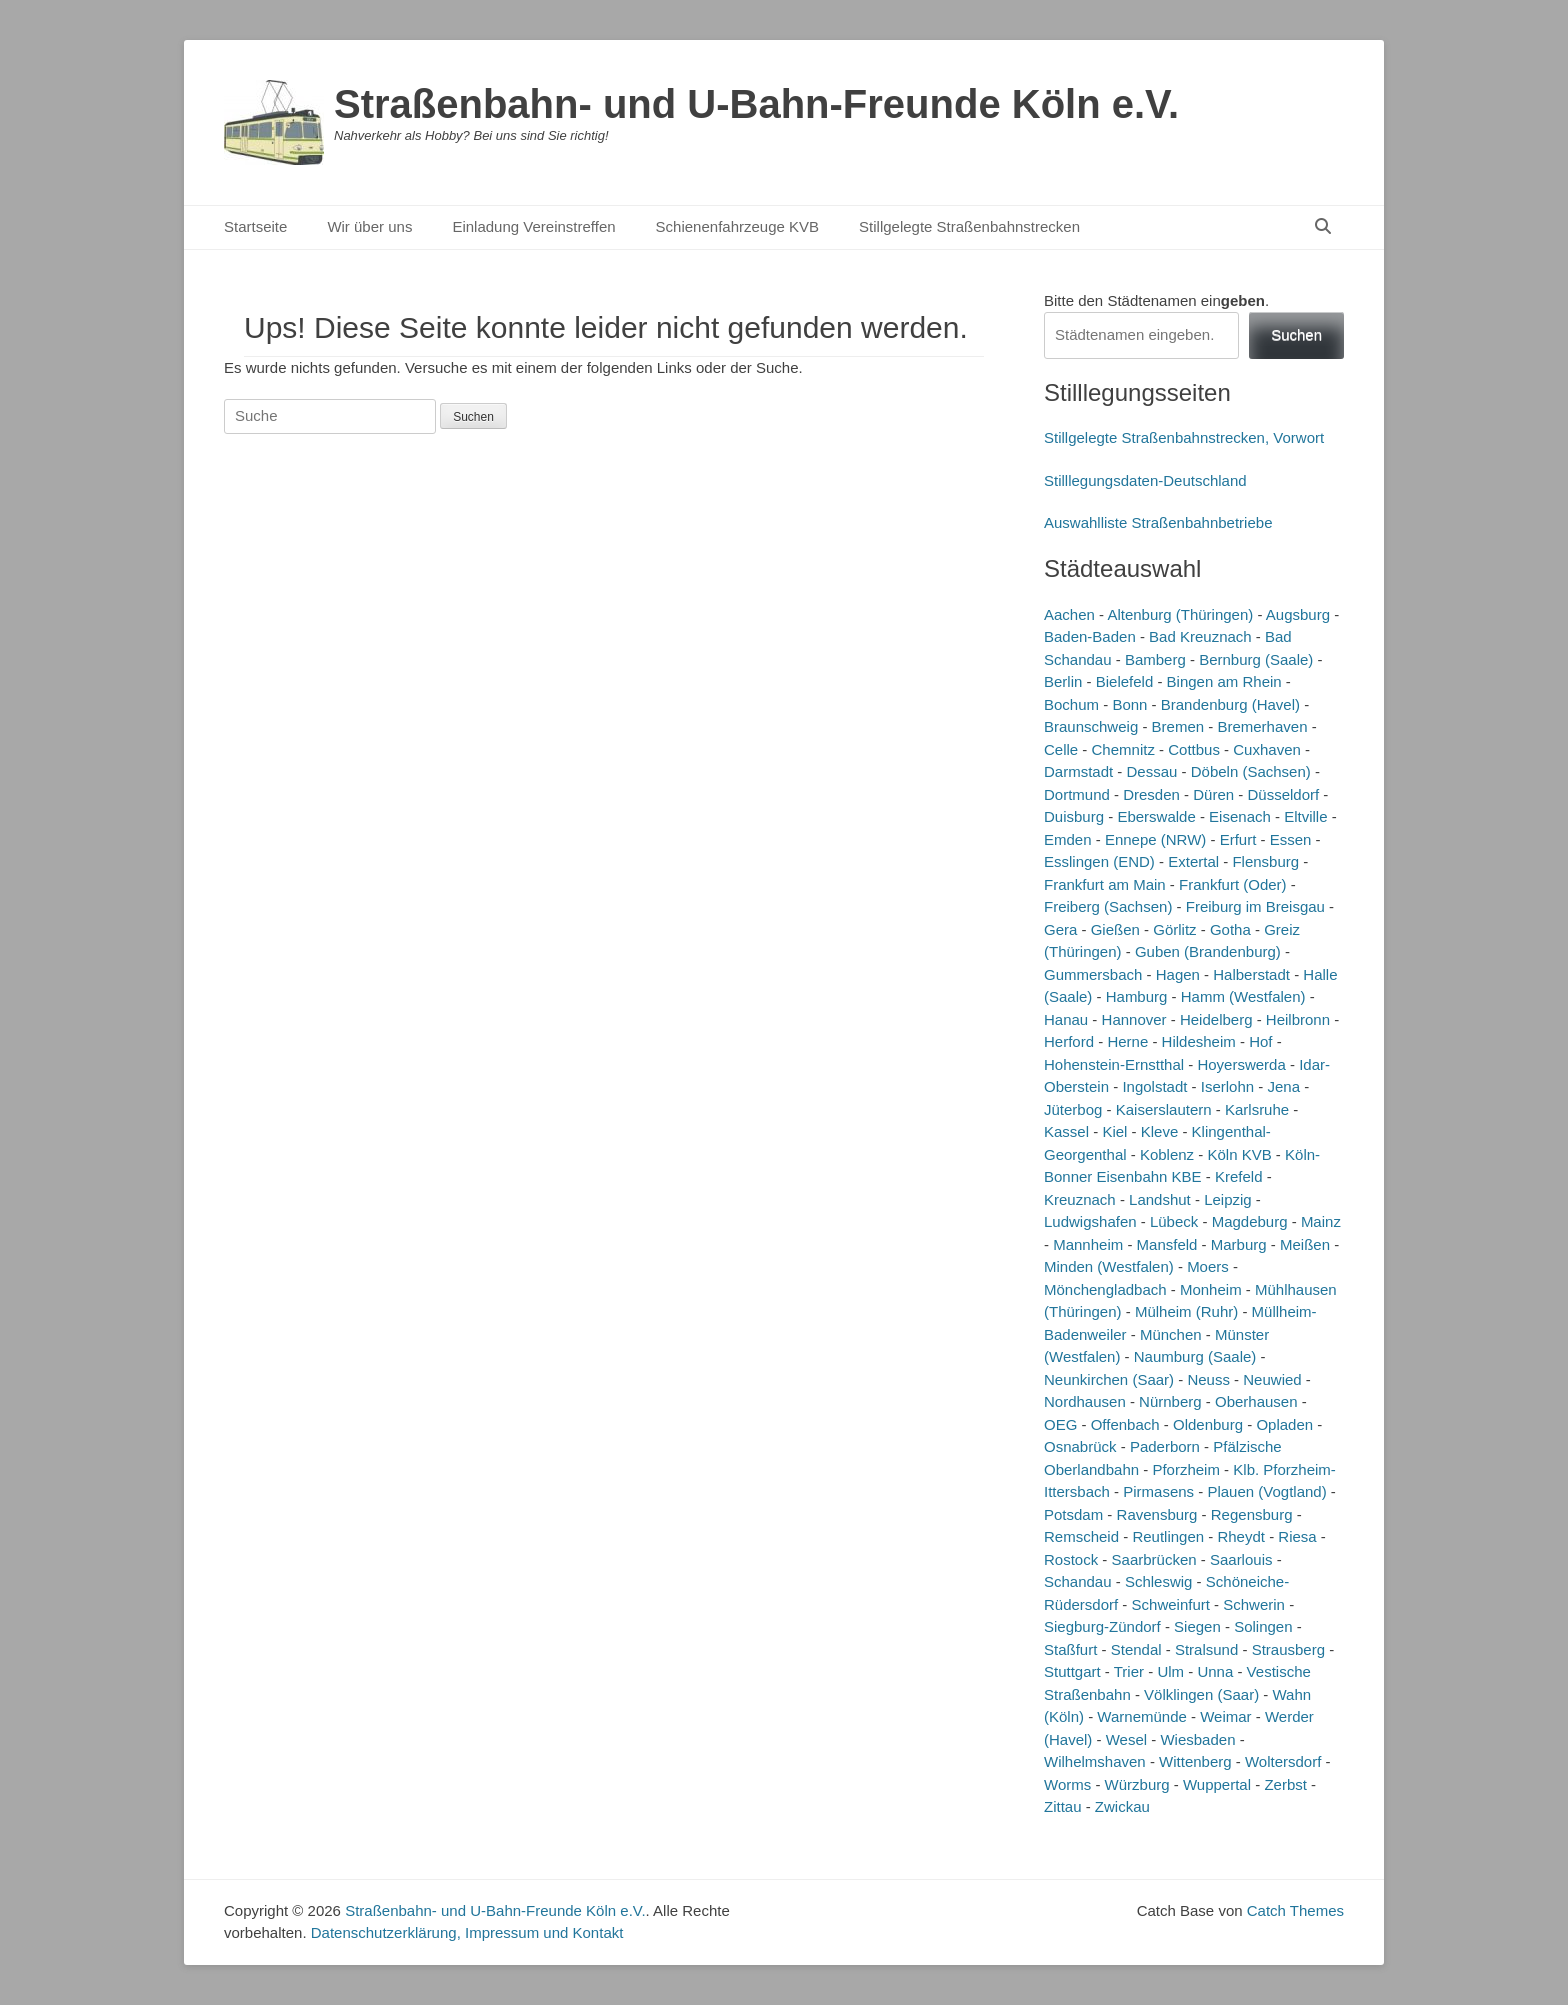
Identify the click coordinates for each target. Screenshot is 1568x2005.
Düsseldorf (1283, 794)
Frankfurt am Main (1105, 884)
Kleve (1160, 1131)
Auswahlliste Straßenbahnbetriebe (1158, 522)
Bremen (1178, 726)
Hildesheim (1199, 1041)
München (1171, 1334)
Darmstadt (1078, 771)
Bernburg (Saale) (1256, 659)
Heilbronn (1298, 1019)
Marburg (1239, 1244)
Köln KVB (1239, 1154)
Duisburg (1074, 816)
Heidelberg (1216, 1019)
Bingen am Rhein (1224, 681)
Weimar (1225, 1716)
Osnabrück (1080, 1446)
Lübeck (1174, 1221)
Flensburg (1265, 861)
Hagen (1178, 974)
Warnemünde (1142, 1716)
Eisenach (1240, 816)
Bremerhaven (1262, 726)
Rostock (1071, 1559)
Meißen (1305, 1244)
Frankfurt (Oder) (1233, 884)
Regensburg (1252, 1514)
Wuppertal (1217, 1784)
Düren (1213, 794)
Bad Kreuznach (1200, 636)
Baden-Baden (1090, 636)
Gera (1060, 929)
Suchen (1296, 334)
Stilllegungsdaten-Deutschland (1145, 480)
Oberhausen (1256, 1401)
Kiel (1114, 1131)
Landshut (1160, 1199)
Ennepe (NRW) (1155, 839)
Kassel (1066, 1131)
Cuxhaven (1267, 749)
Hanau (1066, 1019)
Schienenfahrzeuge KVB (737, 226)
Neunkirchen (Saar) (1109, 1379)
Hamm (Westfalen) (1243, 996)
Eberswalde (1156, 816)
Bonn (1129, 704)
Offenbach (1125, 1424)
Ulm (1170, 1671)
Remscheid (1081, 1536)
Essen (1291, 839)
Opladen (1284, 1424)
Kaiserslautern (1164, 1109)
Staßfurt (1070, 1649)
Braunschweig (1091, 726)
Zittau (1063, 1806)
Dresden (1151, 794)
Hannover (1134, 1019)
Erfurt (1238, 839)
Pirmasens (1158, 1491)
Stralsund (1206, 1649)
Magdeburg (1250, 1221)
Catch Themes (1295, 1910)
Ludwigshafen (1090, 1221)
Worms (1067, 1784)
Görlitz (1174, 929)
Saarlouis (1241, 1559)
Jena (1284, 1086)
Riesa (1297, 1536)
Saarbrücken (1154, 1559)
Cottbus (1194, 749)
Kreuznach (1080, 1199)
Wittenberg (1195, 1761)
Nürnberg (1170, 1401)
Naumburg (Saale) (1195, 1356)
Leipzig (1228, 1199)
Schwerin (1254, 1604)
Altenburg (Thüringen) (1180, 614)
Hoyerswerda (1241, 1064)
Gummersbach (1093, 974)
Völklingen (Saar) (1201, 1694)
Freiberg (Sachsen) (1108, 906)
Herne (1127, 1041)
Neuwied (1272, 1379)
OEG (1060, 1424)
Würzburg (1137, 1784)
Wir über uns (369, 226)
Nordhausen (1085, 1401)
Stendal (1136, 1649)
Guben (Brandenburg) (1208, 951)
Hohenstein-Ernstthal (1114, 1064)
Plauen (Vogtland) (1266, 1491)
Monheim (1211, 1289)
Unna (1215, 1671)
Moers (1208, 1266)
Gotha (1230, 929)
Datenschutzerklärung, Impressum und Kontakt (467, 1932)
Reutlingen (1168, 1536)
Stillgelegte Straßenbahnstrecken (969, 226)
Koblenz (1167, 1154)
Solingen (1263, 1626)
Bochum (1071, 704)
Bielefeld (1125, 681)
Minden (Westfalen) (1109, 1266)
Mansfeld (1167, 1244)
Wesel (1126, 1739)
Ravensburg (1157, 1514)
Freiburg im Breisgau (1255, 906)
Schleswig (1159, 1581)
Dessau (1152, 771)
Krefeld (1239, 1176)
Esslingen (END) (1099, 861)
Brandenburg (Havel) (1230, 704)
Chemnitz (1123, 749)
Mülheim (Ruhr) (1186, 1311)
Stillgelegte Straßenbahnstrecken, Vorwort (1184, 437)
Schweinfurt (1171, 1604)
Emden (1068, 839)
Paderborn (1165, 1446)
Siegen (1197, 1626)
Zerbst (1285, 1784)
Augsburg (1298, 614)
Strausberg (1288, 1649)
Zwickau (1122, 1806)
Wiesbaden (1197, 1739)
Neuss (1208, 1379)
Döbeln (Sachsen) (1251, 771)
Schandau (1078, 1581)
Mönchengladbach (1105, 1289)
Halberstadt (1251, 974)
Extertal (1193, 861)
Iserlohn (1227, 1086)
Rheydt (1241, 1536)
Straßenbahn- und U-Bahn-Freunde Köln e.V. (756, 104)
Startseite (255, 226)
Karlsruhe (1257, 1109)
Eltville (1305, 816)
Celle (1061, 749)
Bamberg (1155, 659)
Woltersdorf (1283, 1761)
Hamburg (1137, 996)
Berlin (1063, 681)
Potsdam (1073, 1514)
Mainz (1321, 1221)
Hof (1260, 1041)
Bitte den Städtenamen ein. (1156, 300)
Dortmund (1077, 794)
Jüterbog (1073, 1109)
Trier (1129, 1671)
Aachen (1069, 614)
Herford (1069, 1041)
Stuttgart (1072, 1671)
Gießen (1115, 929)
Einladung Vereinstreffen (533, 226)
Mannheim (1088, 1244)
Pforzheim (1186, 1469)
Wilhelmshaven (1095, 1761)
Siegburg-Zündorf (1102, 1626)
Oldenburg (1208, 1424)
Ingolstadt (1154, 1086)
